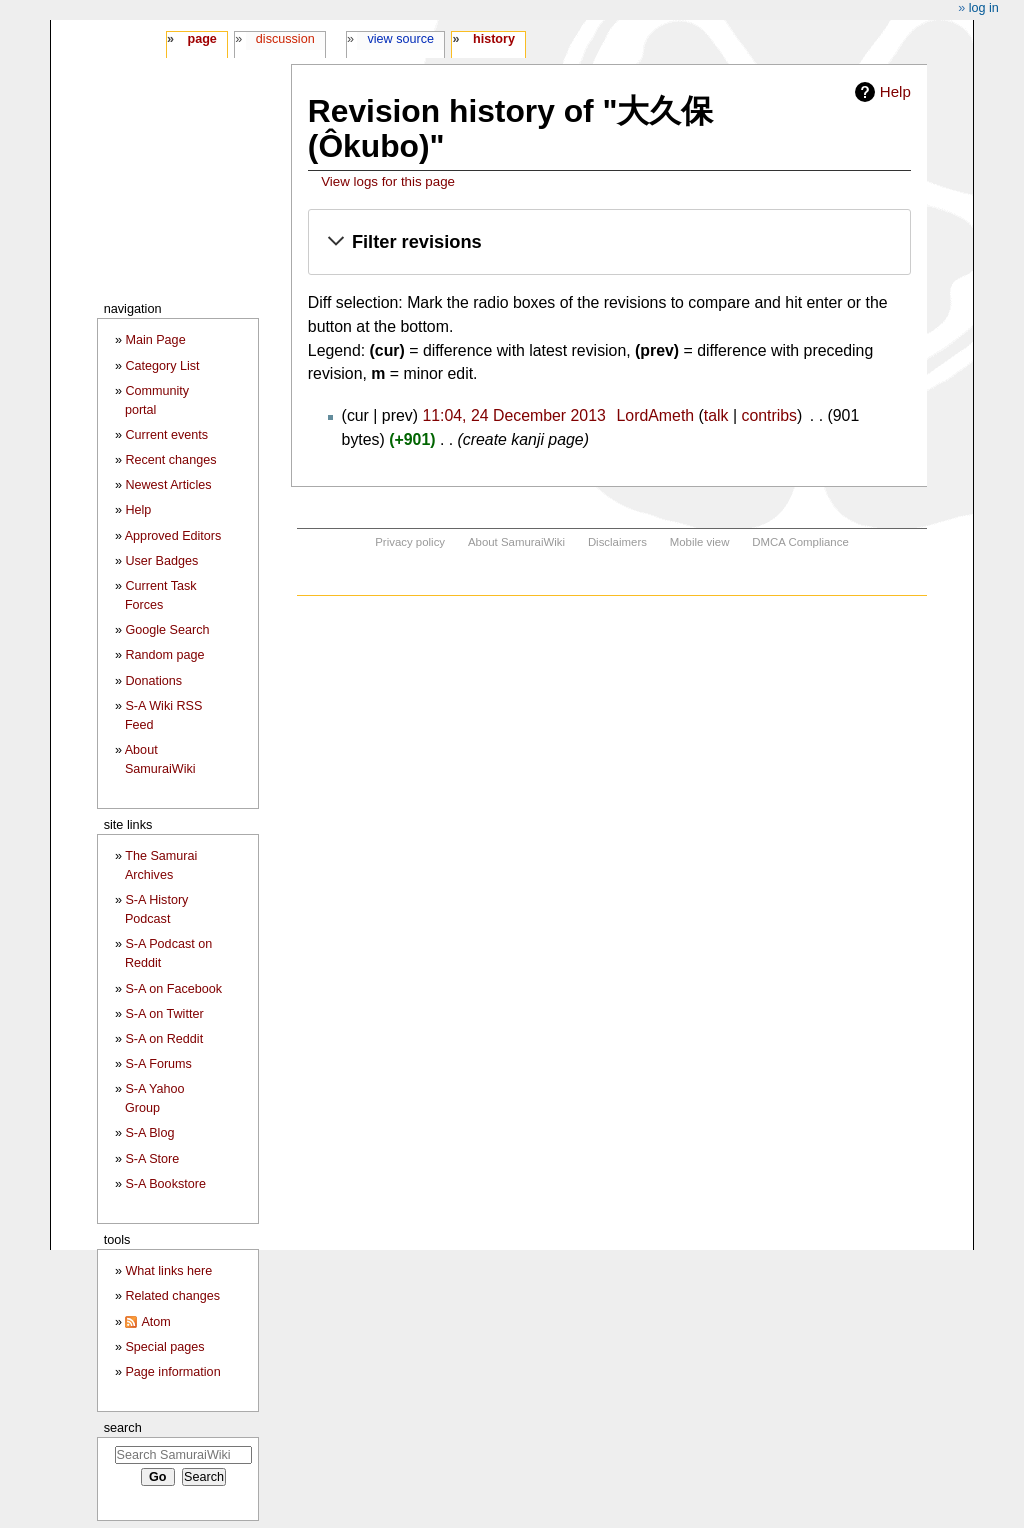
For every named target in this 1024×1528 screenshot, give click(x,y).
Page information (172, 1372)
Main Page (155, 340)
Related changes (172, 1296)
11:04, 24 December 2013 (513, 415)
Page (201, 39)
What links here (168, 1271)
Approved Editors (173, 536)
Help (895, 91)
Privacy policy (410, 542)
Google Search (167, 630)
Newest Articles (168, 485)
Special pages (164, 1347)
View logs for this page (388, 181)
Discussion (285, 39)
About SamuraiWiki (516, 542)
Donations (153, 681)
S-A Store (152, 1159)
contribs (769, 415)
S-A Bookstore (165, 1184)
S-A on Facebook (173, 989)
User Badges (161, 561)
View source (401, 39)
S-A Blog (149, 1133)
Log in (984, 8)
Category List (162, 366)
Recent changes (170, 460)
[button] (609, 242)
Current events (166, 435)
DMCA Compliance (800, 542)
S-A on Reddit (164, 1039)
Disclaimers (617, 542)
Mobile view (700, 542)
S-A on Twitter (164, 1014)
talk (716, 415)
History (494, 39)
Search (123, 1427)
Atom (155, 1322)
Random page (164, 655)
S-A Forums (158, 1064)
